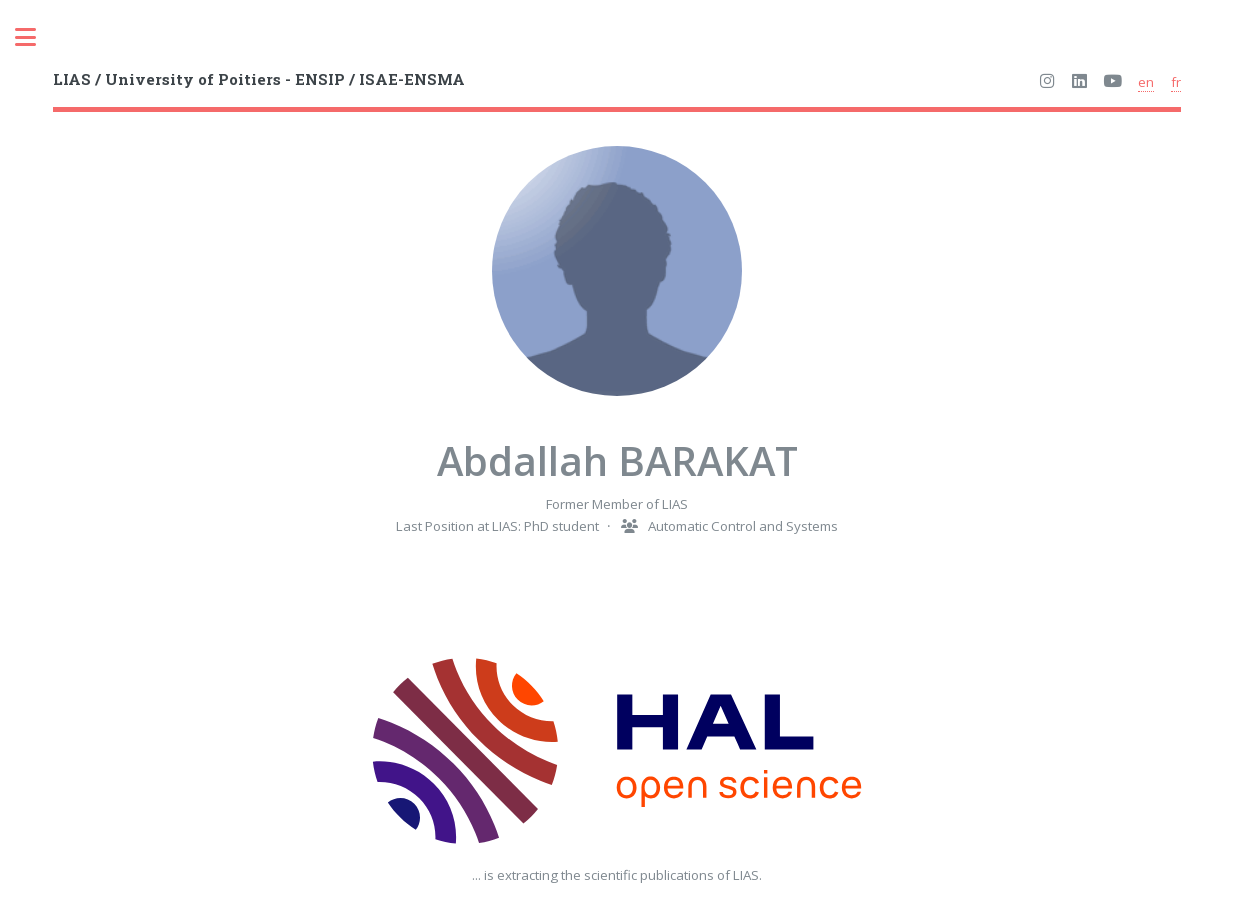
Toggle (36, 37)
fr (1176, 82)
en (1146, 82)
